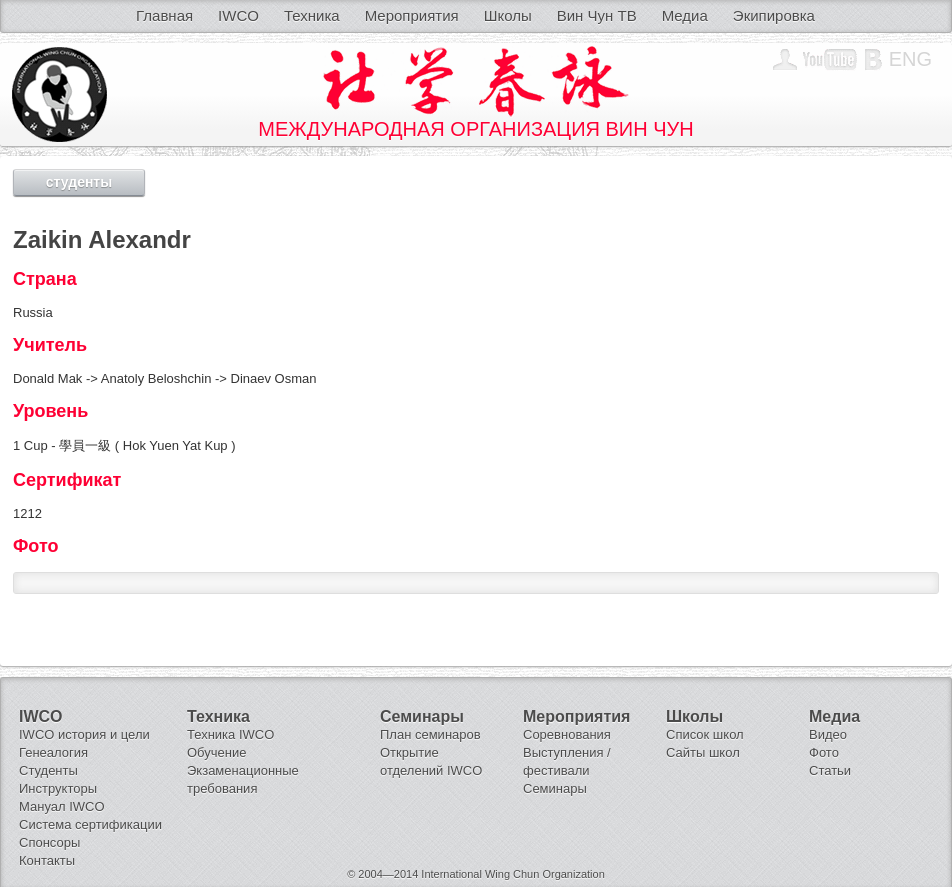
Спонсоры (49, 842)
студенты (79, 182)
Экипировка (774, 15)
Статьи (830, 770)
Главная (164, 15)
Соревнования (567, 734)
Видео (828, 734)
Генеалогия (53, 752)
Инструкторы (58, 788)
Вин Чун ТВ (597, 15)
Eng (910, 59)
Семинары (555, 788)
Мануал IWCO (62, 806)
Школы (508, 15)
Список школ (705, 734)
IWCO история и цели (84, 734)
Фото (824, 752)
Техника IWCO (230, 734)
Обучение (216, 752)
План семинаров (430, 734)
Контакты (47, 860)
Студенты (48, 770)
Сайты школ (703, 752)
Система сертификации (90, 824)
